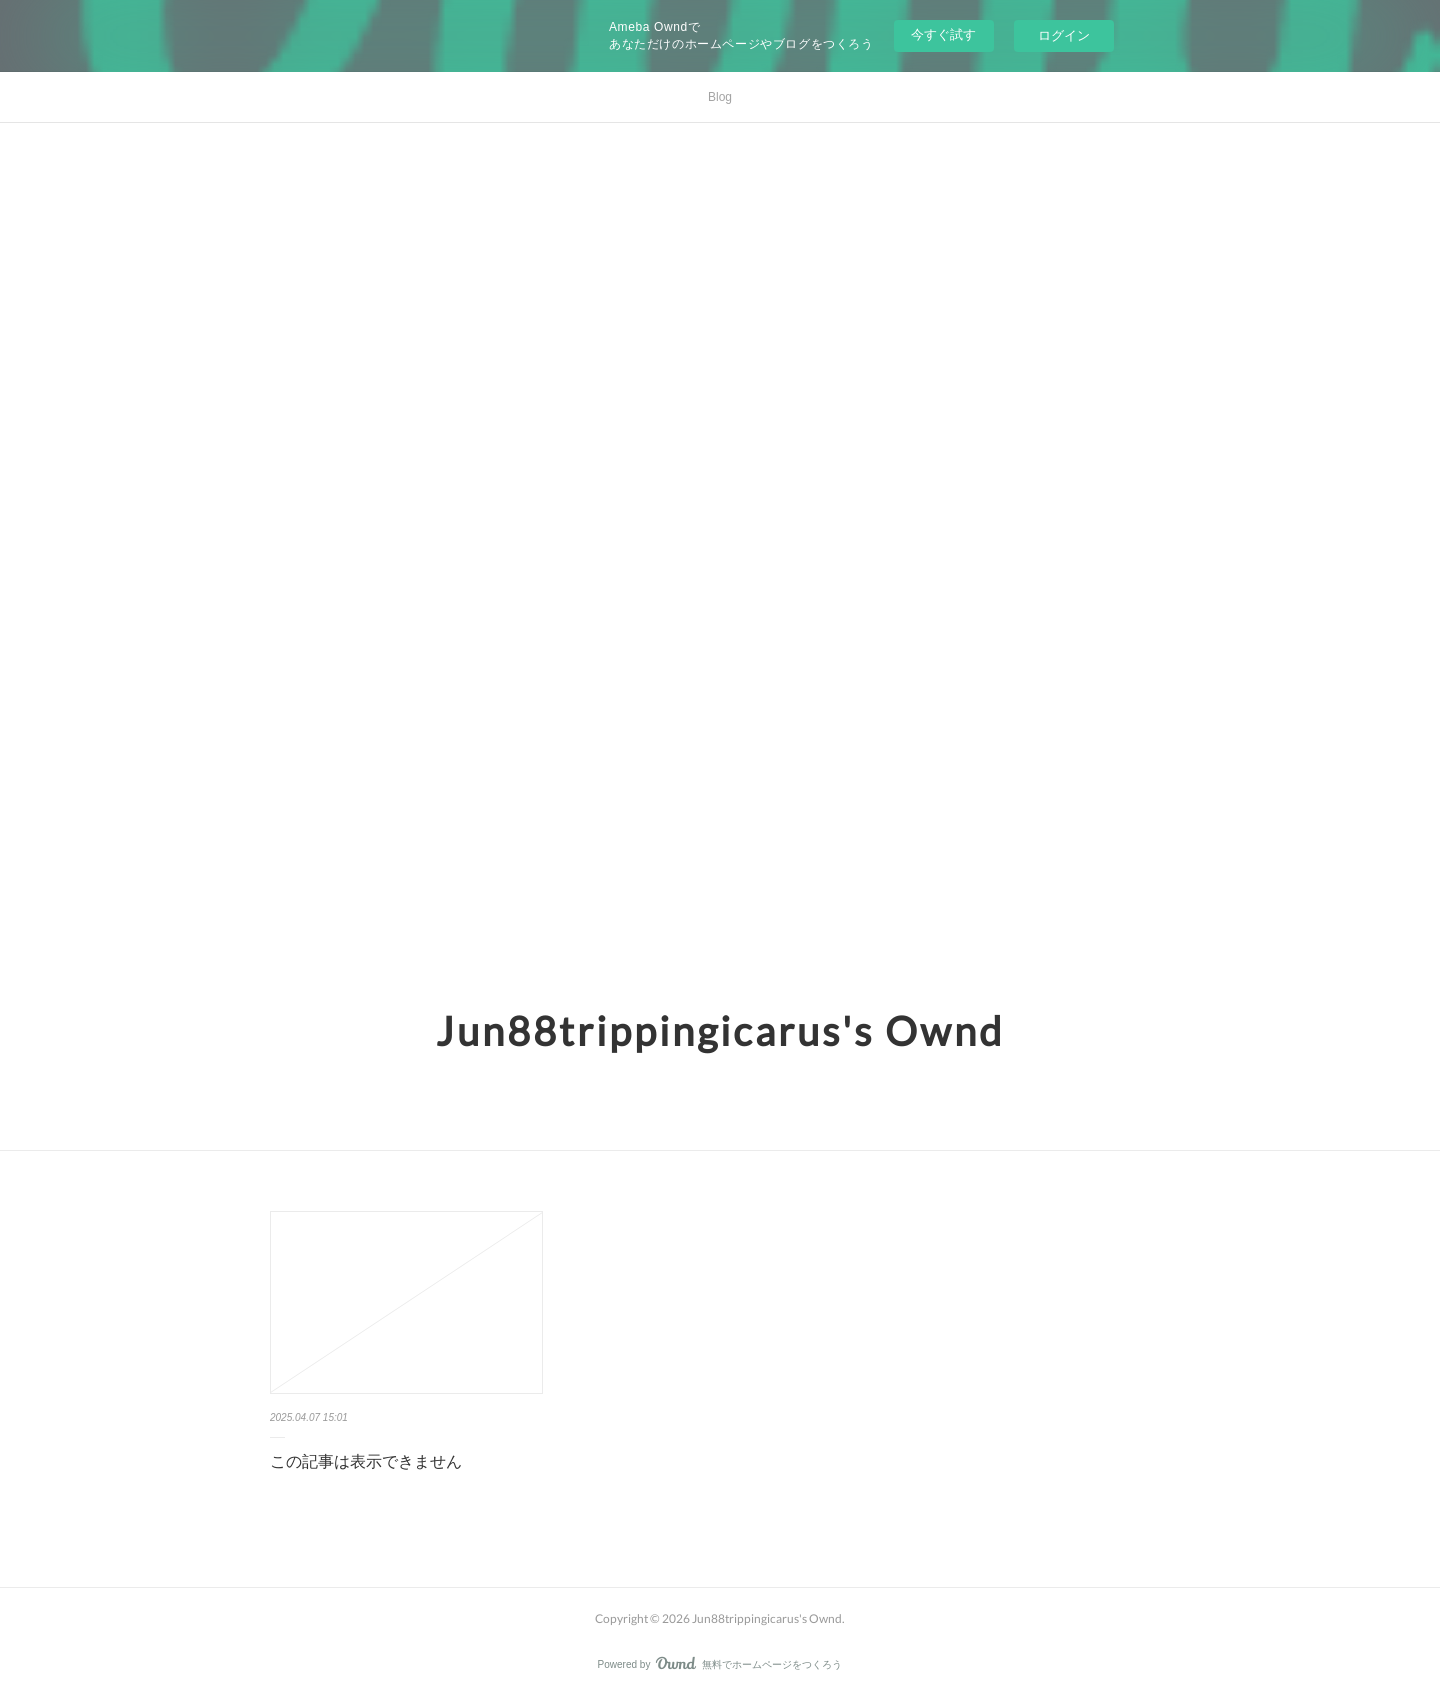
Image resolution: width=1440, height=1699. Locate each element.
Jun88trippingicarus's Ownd (720, 1031)
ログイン (1064, 35)
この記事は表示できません (366, 1461)
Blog (720, 97)
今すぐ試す (943, 34)
